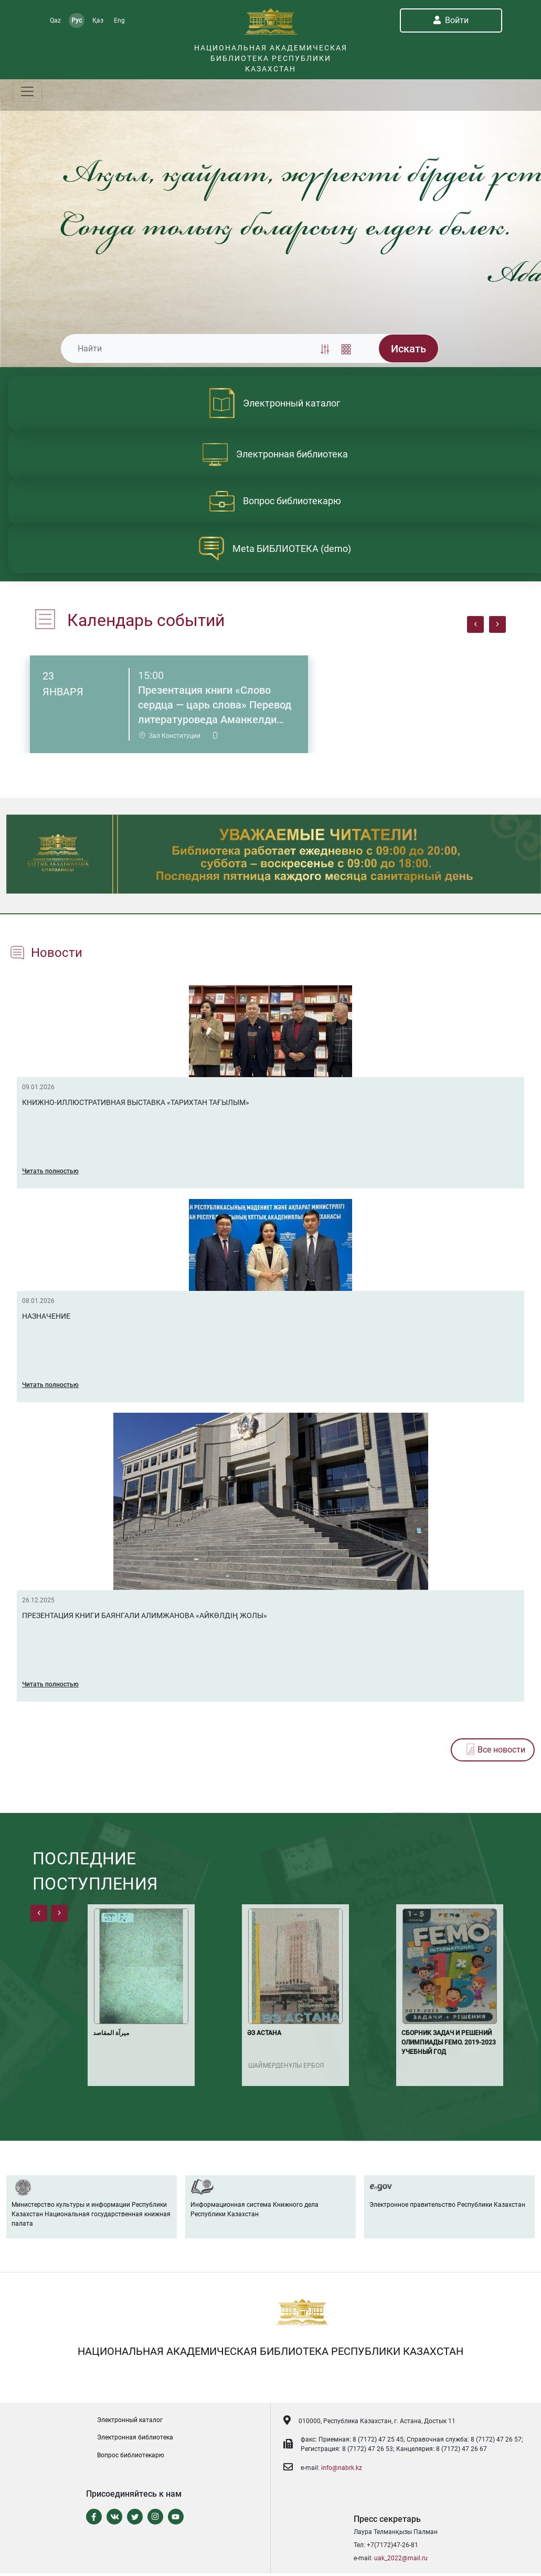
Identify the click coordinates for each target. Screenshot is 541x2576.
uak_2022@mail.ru (401, 2558)
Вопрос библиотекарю (130, 2455)
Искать (408, 348)
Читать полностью (50, 1171)
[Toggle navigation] (27, 91)
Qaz (55, 20)
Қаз (97, 20)
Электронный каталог (130, 2420)
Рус (76, 20)
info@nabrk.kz (341, 2467)
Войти (451, 20)
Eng (119, 20)
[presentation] (475, 624)
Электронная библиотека (135, 2437)
